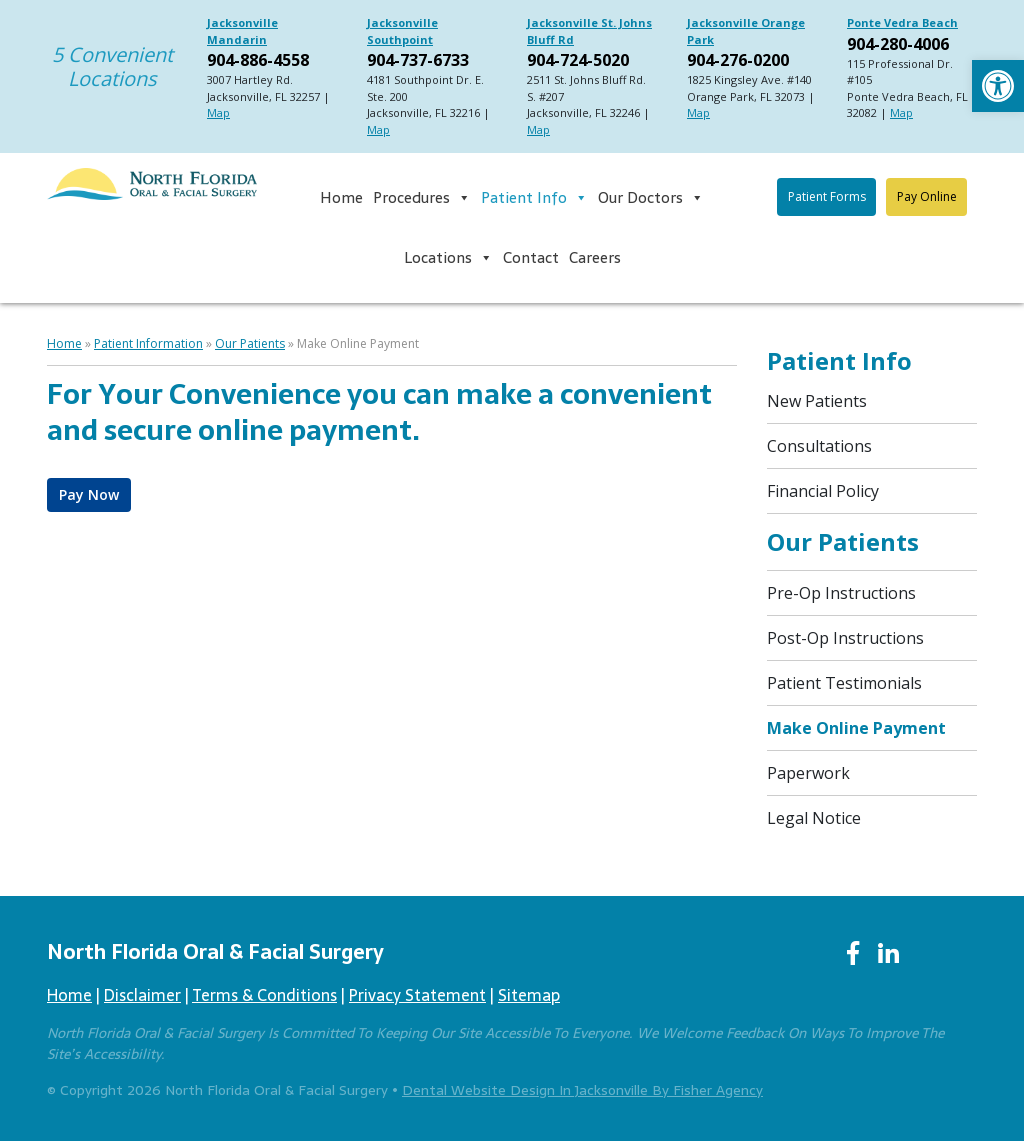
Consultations (819, 446)
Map (218, 112)
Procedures (422, 198)
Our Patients (250, 343)
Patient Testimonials (844, 683)
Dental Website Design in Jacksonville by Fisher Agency (582, 1090)
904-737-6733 (418, 60)
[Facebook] (853, 953)
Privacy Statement (417, 995)
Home (341, 197)
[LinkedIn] (888, 953)
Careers (595, 257)
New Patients (817, 401)
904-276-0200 (738, 60)
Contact (531, 257)
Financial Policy (823, 491)
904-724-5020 (578, 60)
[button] (998, 86)
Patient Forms (827, 196)
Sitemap (529, 995)
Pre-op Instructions (841, 593)
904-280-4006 (898, 44)
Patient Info (534, 198)
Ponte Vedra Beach (902, 22)
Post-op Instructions (845, 638)
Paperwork (808, 773)
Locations (448, 258)
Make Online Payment (856, 728)
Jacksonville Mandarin (242, 31)
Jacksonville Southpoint (402, 31)
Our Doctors (651, 198)
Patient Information (148, 343)
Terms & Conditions (264, 995)
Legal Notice (814, 818)
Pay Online (927, 196)
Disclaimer (142, 995)
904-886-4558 (258, 60)
